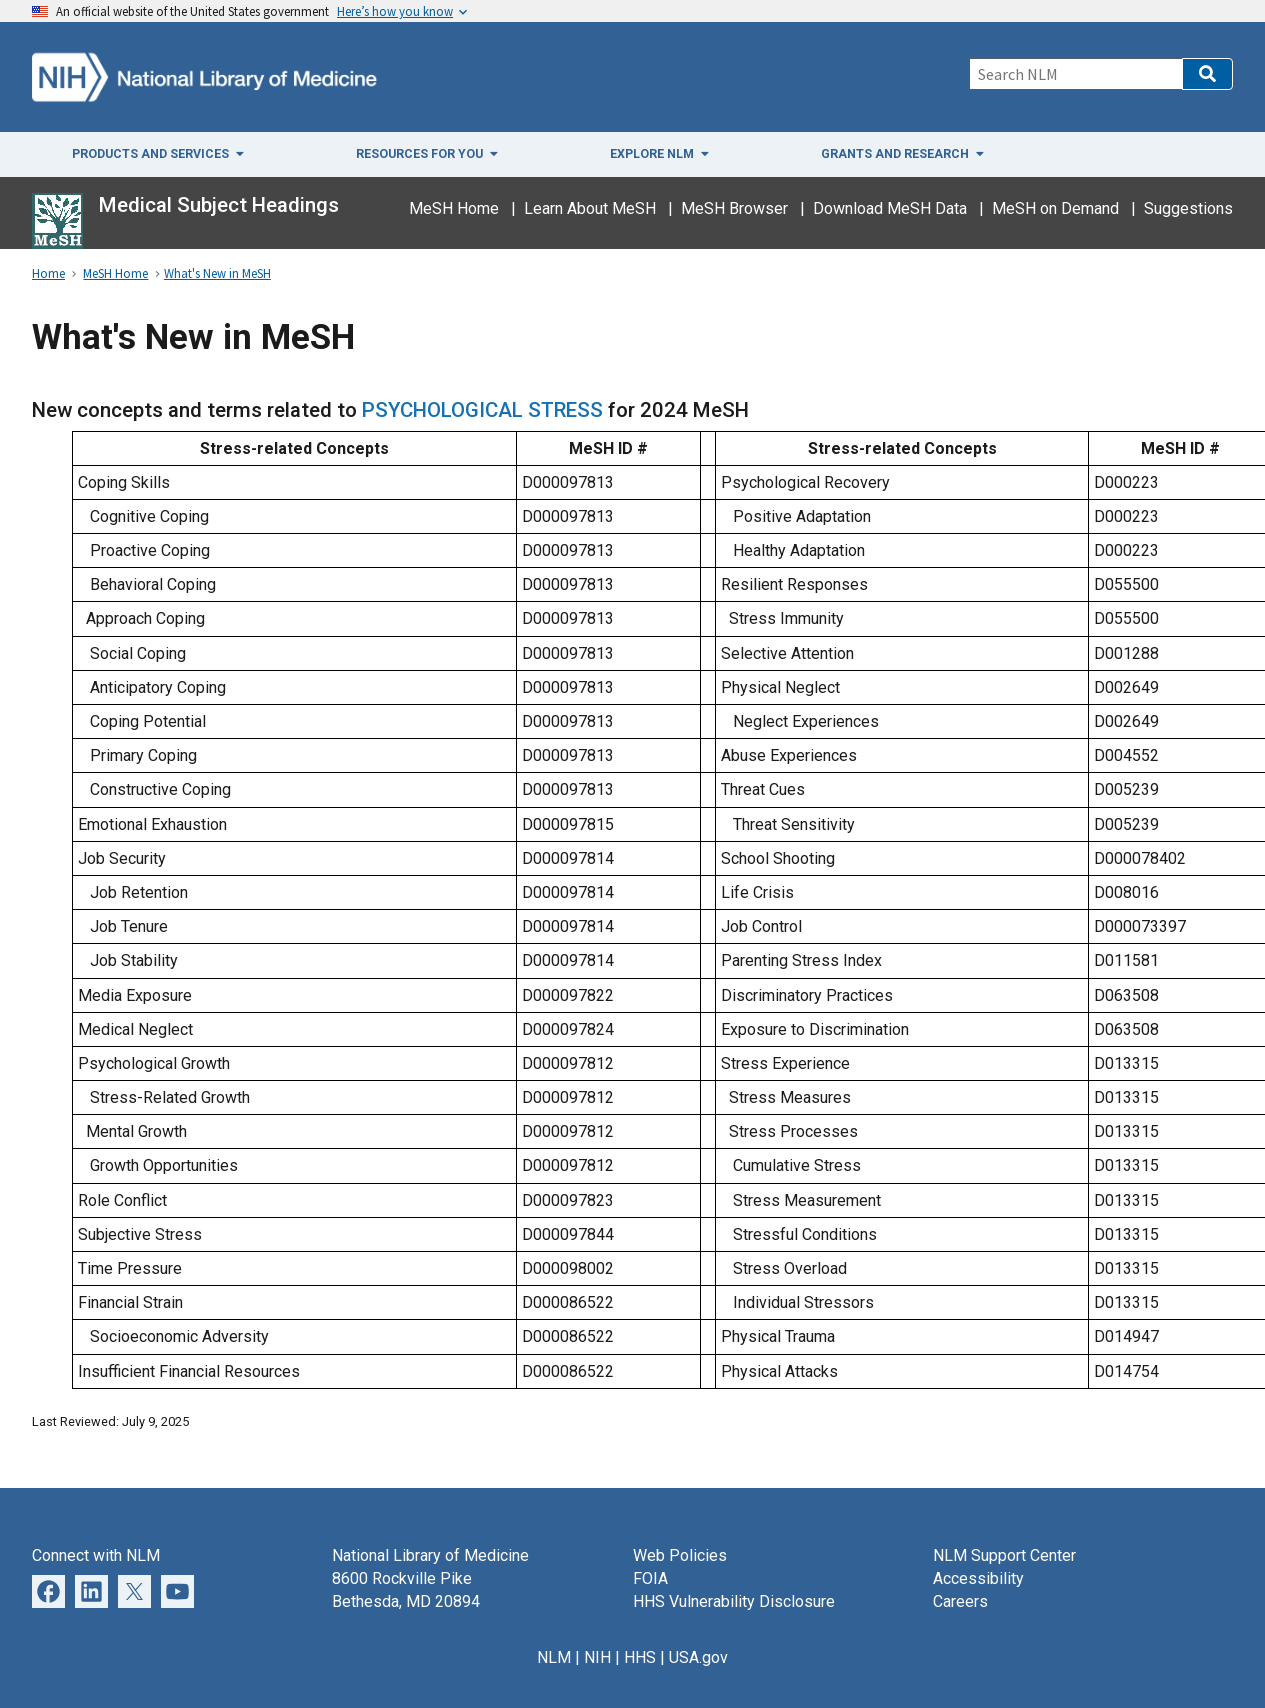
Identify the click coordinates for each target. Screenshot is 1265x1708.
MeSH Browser (734, 208)
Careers (960, 1601)
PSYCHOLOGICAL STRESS (485, 410)
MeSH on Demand (1055, 208)
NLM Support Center (1004, 1555)
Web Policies (680, 1555)
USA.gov (698, 1657)
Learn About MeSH (590, 208)
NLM (554, 1657)
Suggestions (1188, 208)
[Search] (1075, 74)
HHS (640, 1657)
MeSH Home (454, 208)
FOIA (650, 1578)
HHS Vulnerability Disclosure (734, 1601)
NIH (597, 1657)
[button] (1207, 74)
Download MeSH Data (890, 208)
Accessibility (978, 1578)
